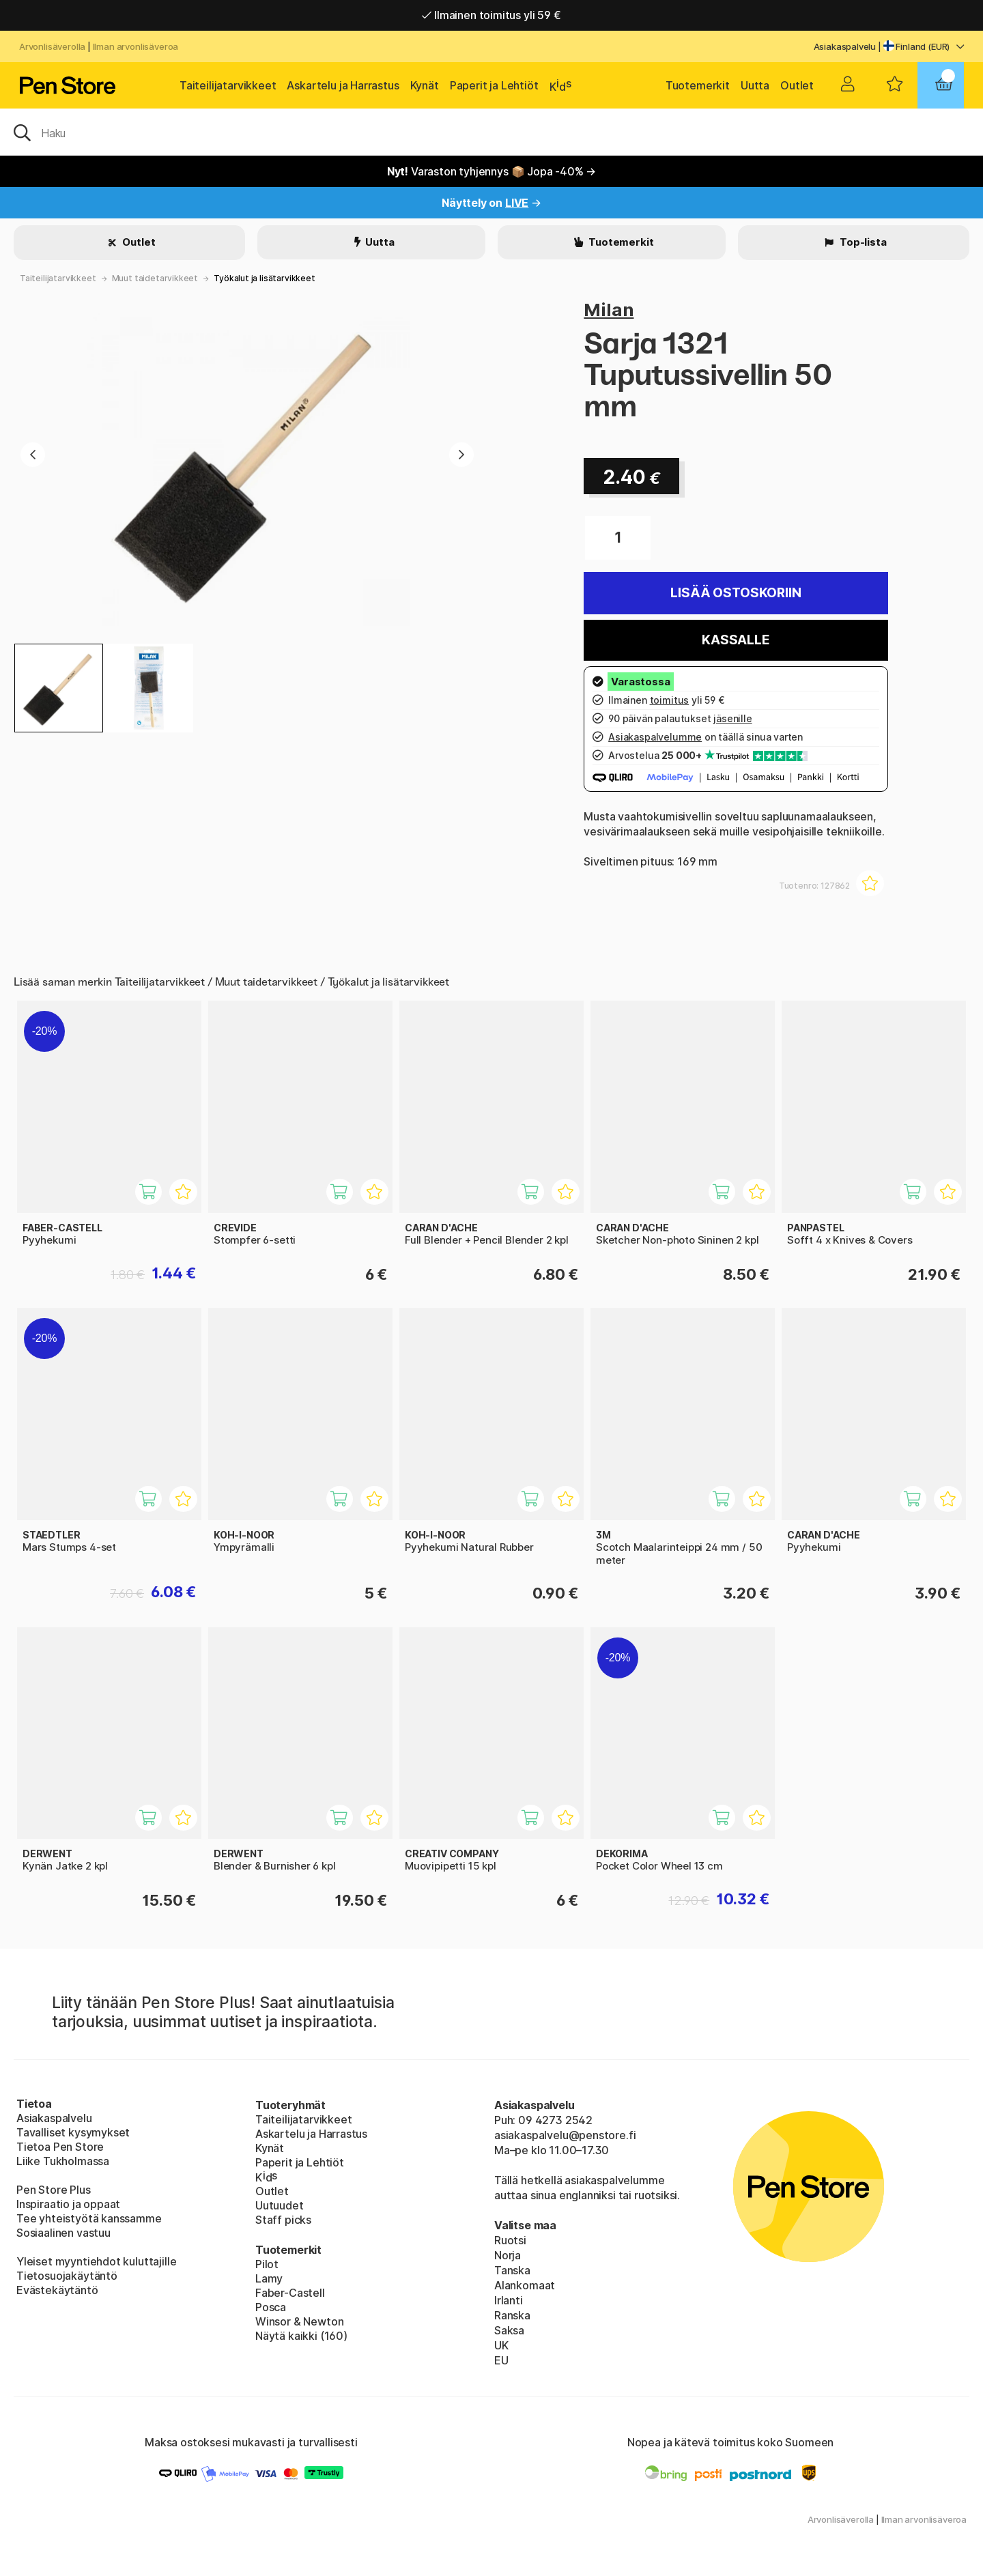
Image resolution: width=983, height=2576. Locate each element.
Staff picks (283, 2220)
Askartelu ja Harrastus (343, 85)
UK (501, 2345)
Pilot (267, 2264)
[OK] (491, 132)
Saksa (509, 2330)
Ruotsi (510, 2240)
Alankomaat (524, 2285)
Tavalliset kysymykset (73, 2132)
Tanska (512, 2270)
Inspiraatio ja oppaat (68, 2204)
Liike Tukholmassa (62, 2161)
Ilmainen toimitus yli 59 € (491, 15)
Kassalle (736, 640)
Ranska (512, 2315)
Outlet (797, 85)
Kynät (424, 85)
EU (501, 2360)
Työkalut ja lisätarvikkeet (264, 278)
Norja (507, 2255)
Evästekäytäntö (57, 2290)
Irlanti (508, 2300)
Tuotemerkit (698, 85)
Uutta (755, 85)
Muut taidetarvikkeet (155, 278)
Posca (270, 2307)
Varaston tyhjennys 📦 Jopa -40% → (492, 171)
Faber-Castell (290, 2293)
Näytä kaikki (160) (301, 2336)
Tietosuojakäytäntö (66, 2275)
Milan (608, 309)
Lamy (269, 2278)
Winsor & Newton (299, 2321)
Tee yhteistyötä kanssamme (89, 2218)
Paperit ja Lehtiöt (494, 85)
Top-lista (862, 241)
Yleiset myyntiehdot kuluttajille (96, 2261)
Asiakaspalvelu (845, 46)
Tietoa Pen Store (60, 2146)
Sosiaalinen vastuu (63, 2232)
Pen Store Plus (53, 2189)
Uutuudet (279, 2205)
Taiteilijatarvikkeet (228, 85)
